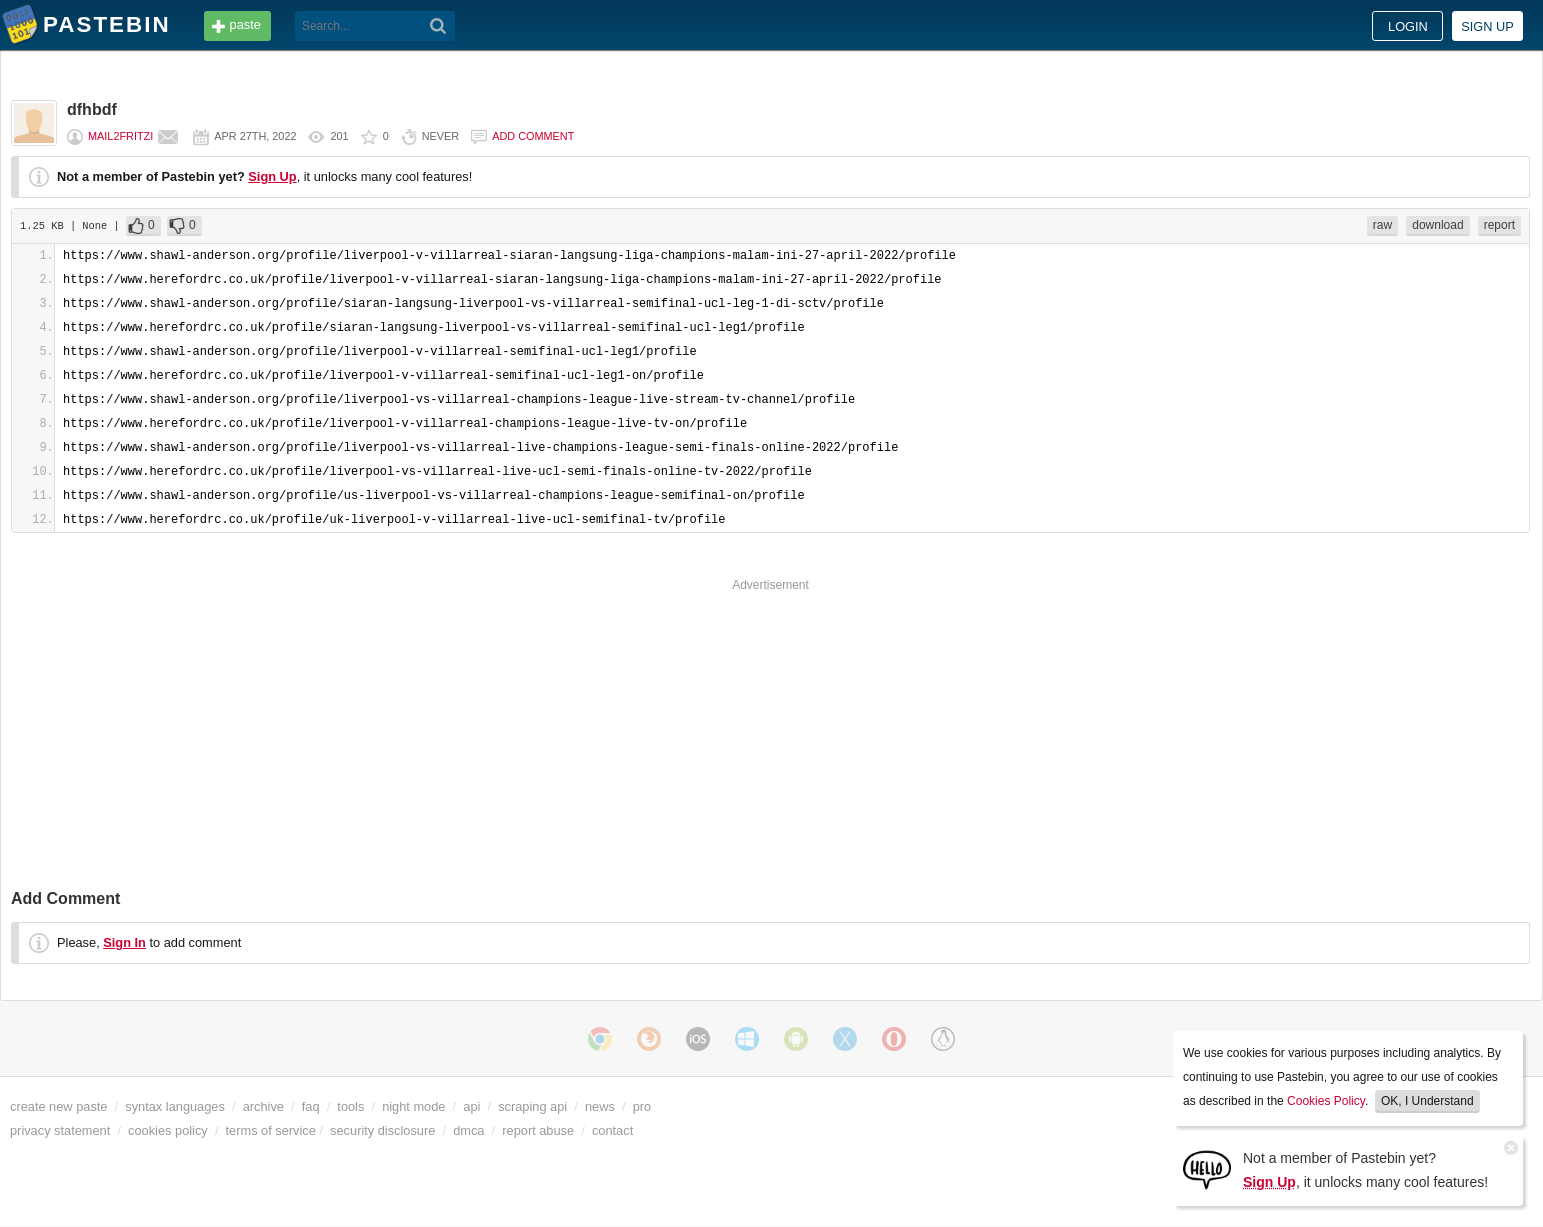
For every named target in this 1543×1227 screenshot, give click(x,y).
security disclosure (382, 1130)
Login (1408, 26)
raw (1382, 225)
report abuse (538, 1130)
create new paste (58, 1106)
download (1437, 225)
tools (350, 1106)
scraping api (532, 1106)
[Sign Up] (1207, 1168)
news (600, 1106)
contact (612, 1130)
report (1499, 225)
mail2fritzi (120, 136)
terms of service (271, 1130)
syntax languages (175, 1106)
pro (642, 1106)
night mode (413, 1106)
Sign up (1487, 26)
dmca (468, 1130)
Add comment (533, 136)
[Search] (438, 26)
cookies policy (168, 1130)
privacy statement (60, 1130)
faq (311, 1106)
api (471, 1106)
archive (263, 1106)
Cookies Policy (1326, 1101)
